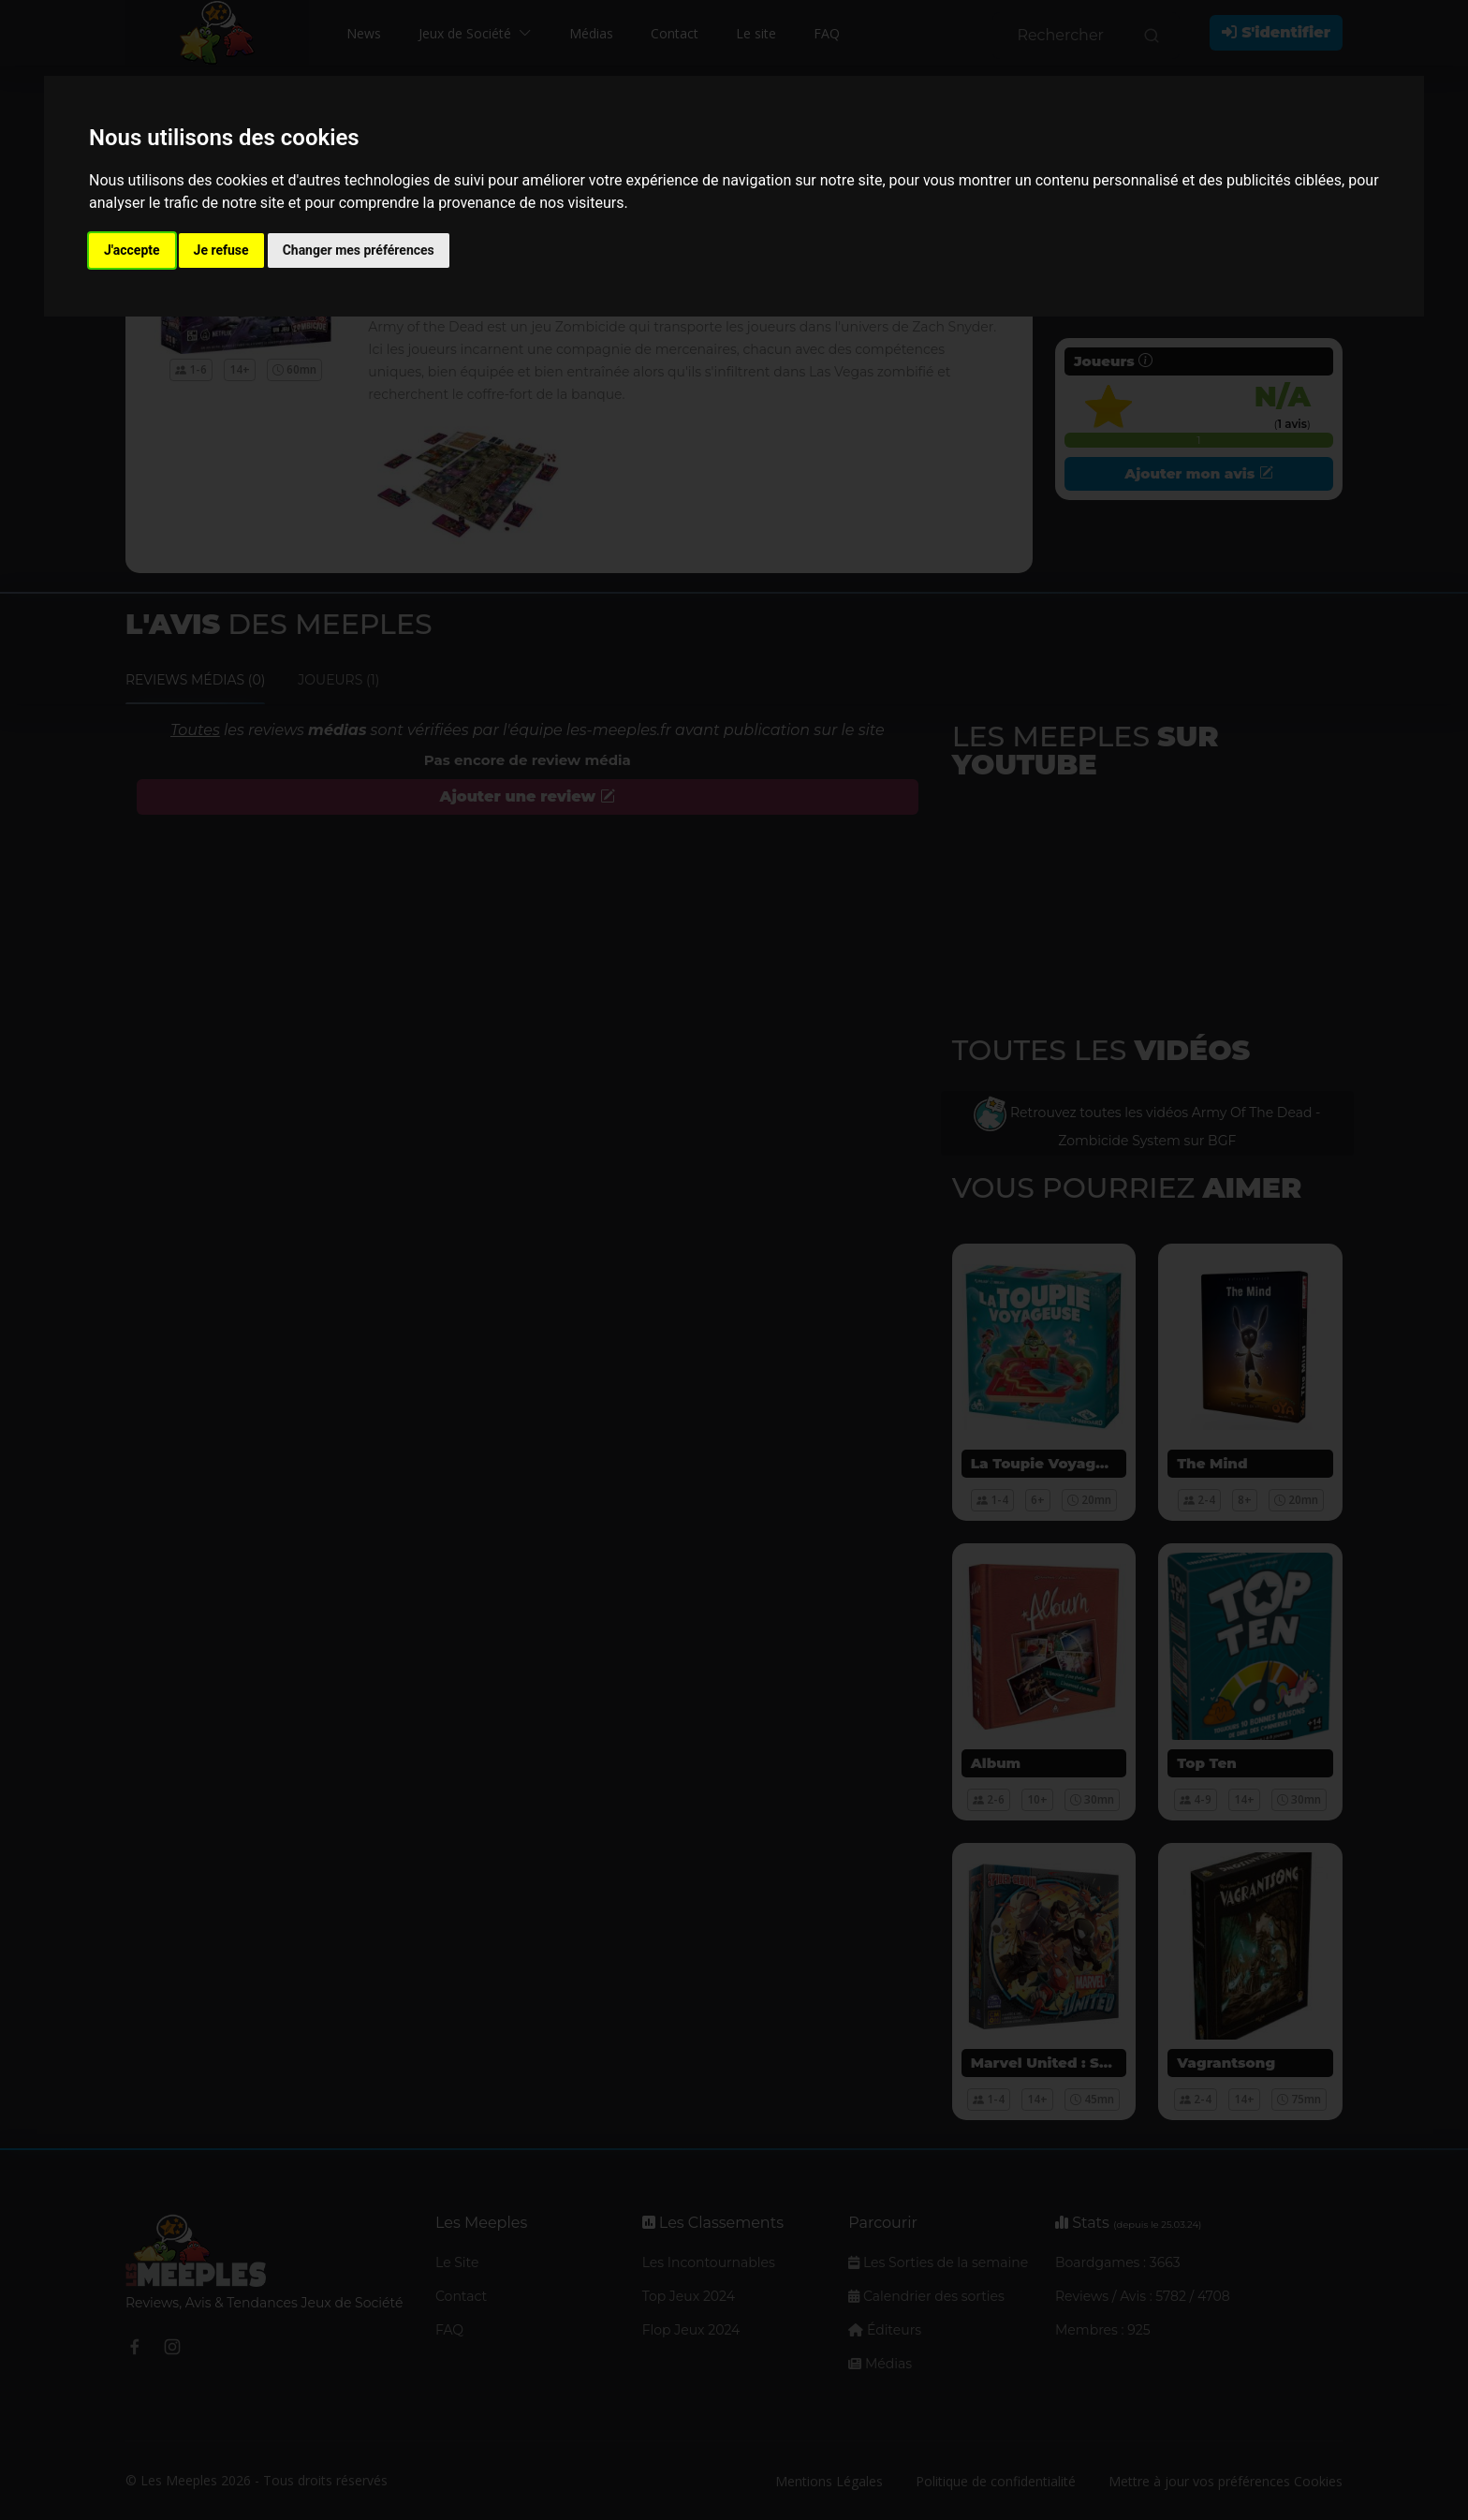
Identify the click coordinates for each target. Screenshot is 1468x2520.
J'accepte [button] (132, 250)
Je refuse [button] (221, 250)
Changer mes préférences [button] (358, 250)
